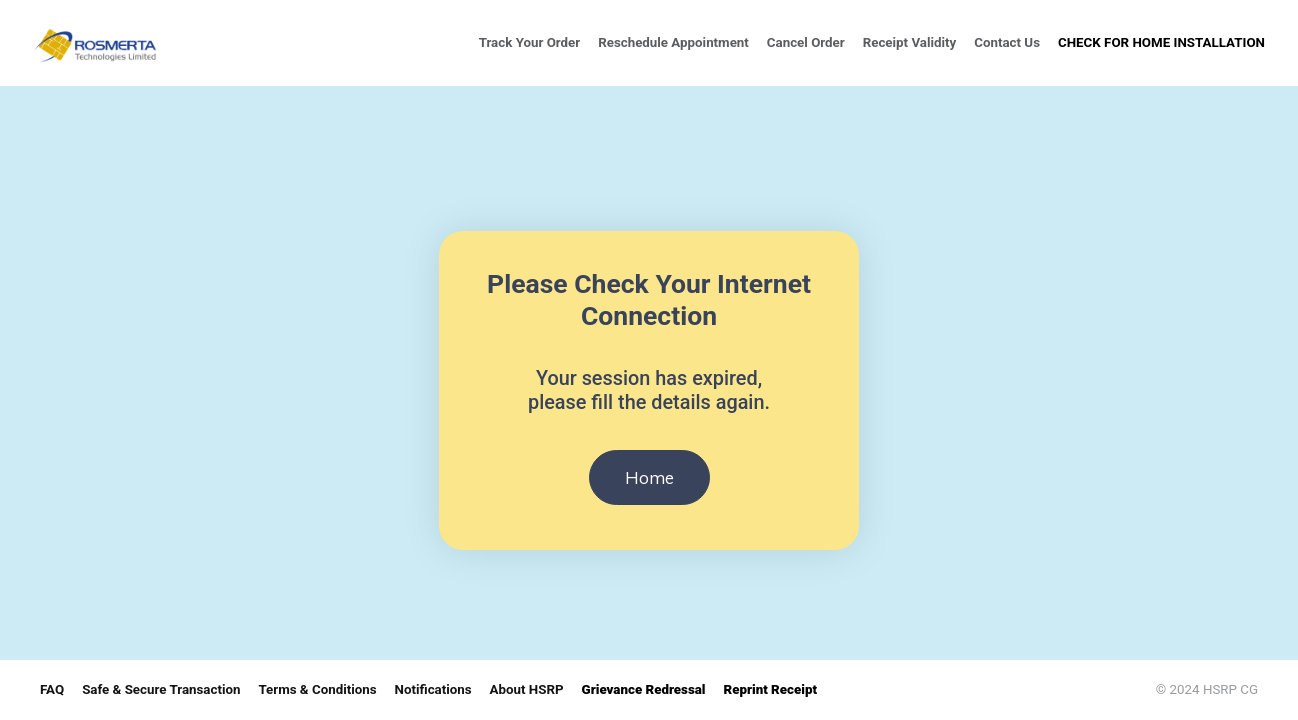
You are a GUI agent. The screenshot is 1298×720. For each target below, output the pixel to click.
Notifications (433, 689)
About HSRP (527, 689)
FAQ (52, 689)
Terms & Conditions (317, 689)
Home (649, 477)
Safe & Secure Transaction (161, 689)
